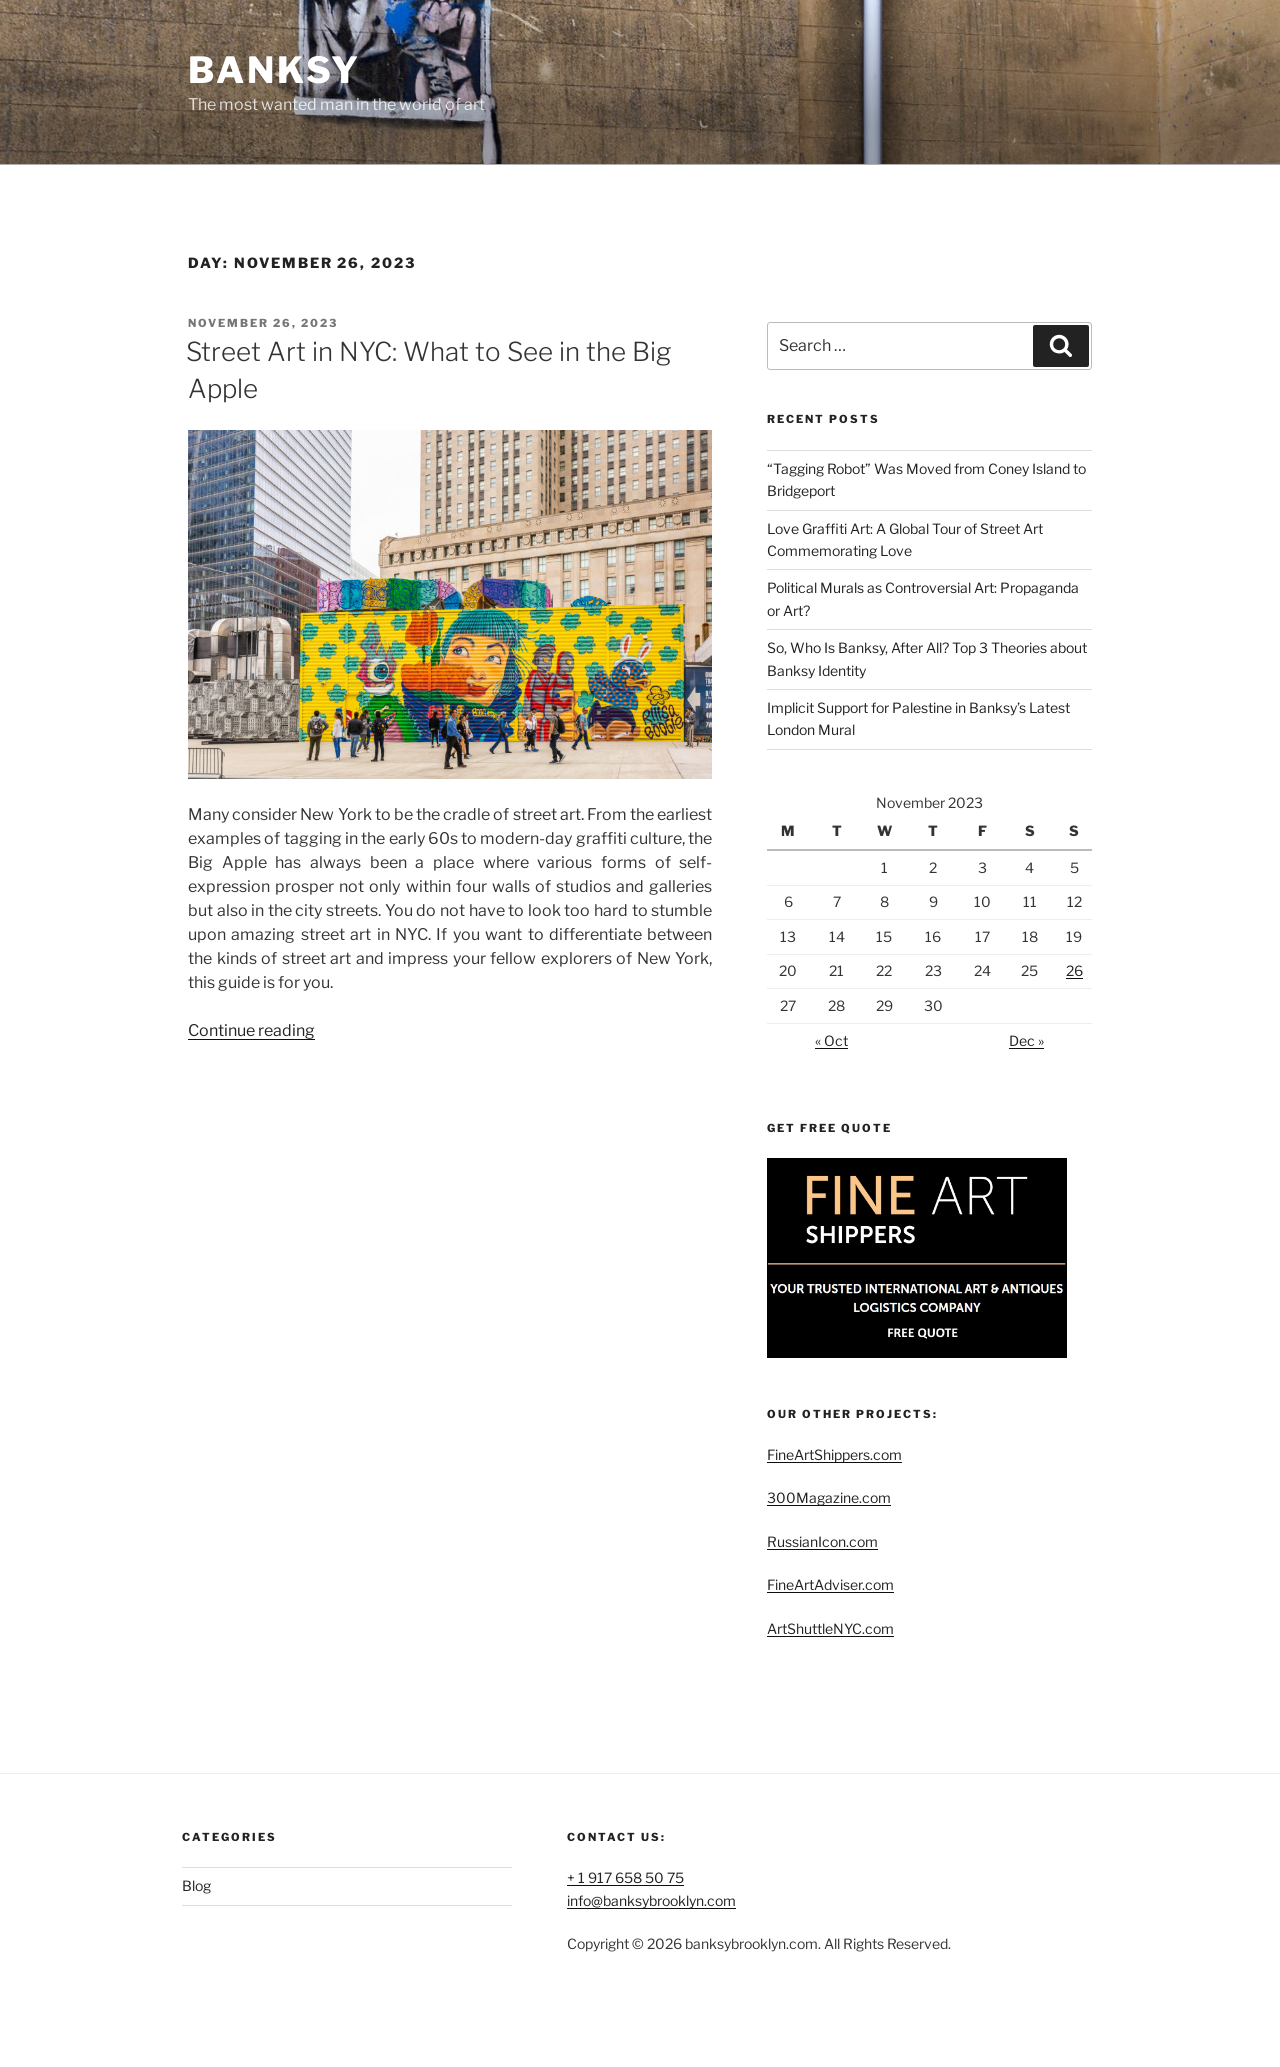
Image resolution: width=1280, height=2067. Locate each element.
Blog (196, 1885)
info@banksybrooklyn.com (651, 1900)
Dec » (1026, 1040)
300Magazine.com (829, 1497)
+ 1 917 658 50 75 (625, 1877)
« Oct (831, 1040)
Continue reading (251, 1030)
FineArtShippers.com (834, 1454)
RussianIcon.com (822, 1541)
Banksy (274, 70)
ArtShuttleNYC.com (830, 1628)
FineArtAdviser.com (830, 1584)
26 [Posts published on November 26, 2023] (1074, 970)
